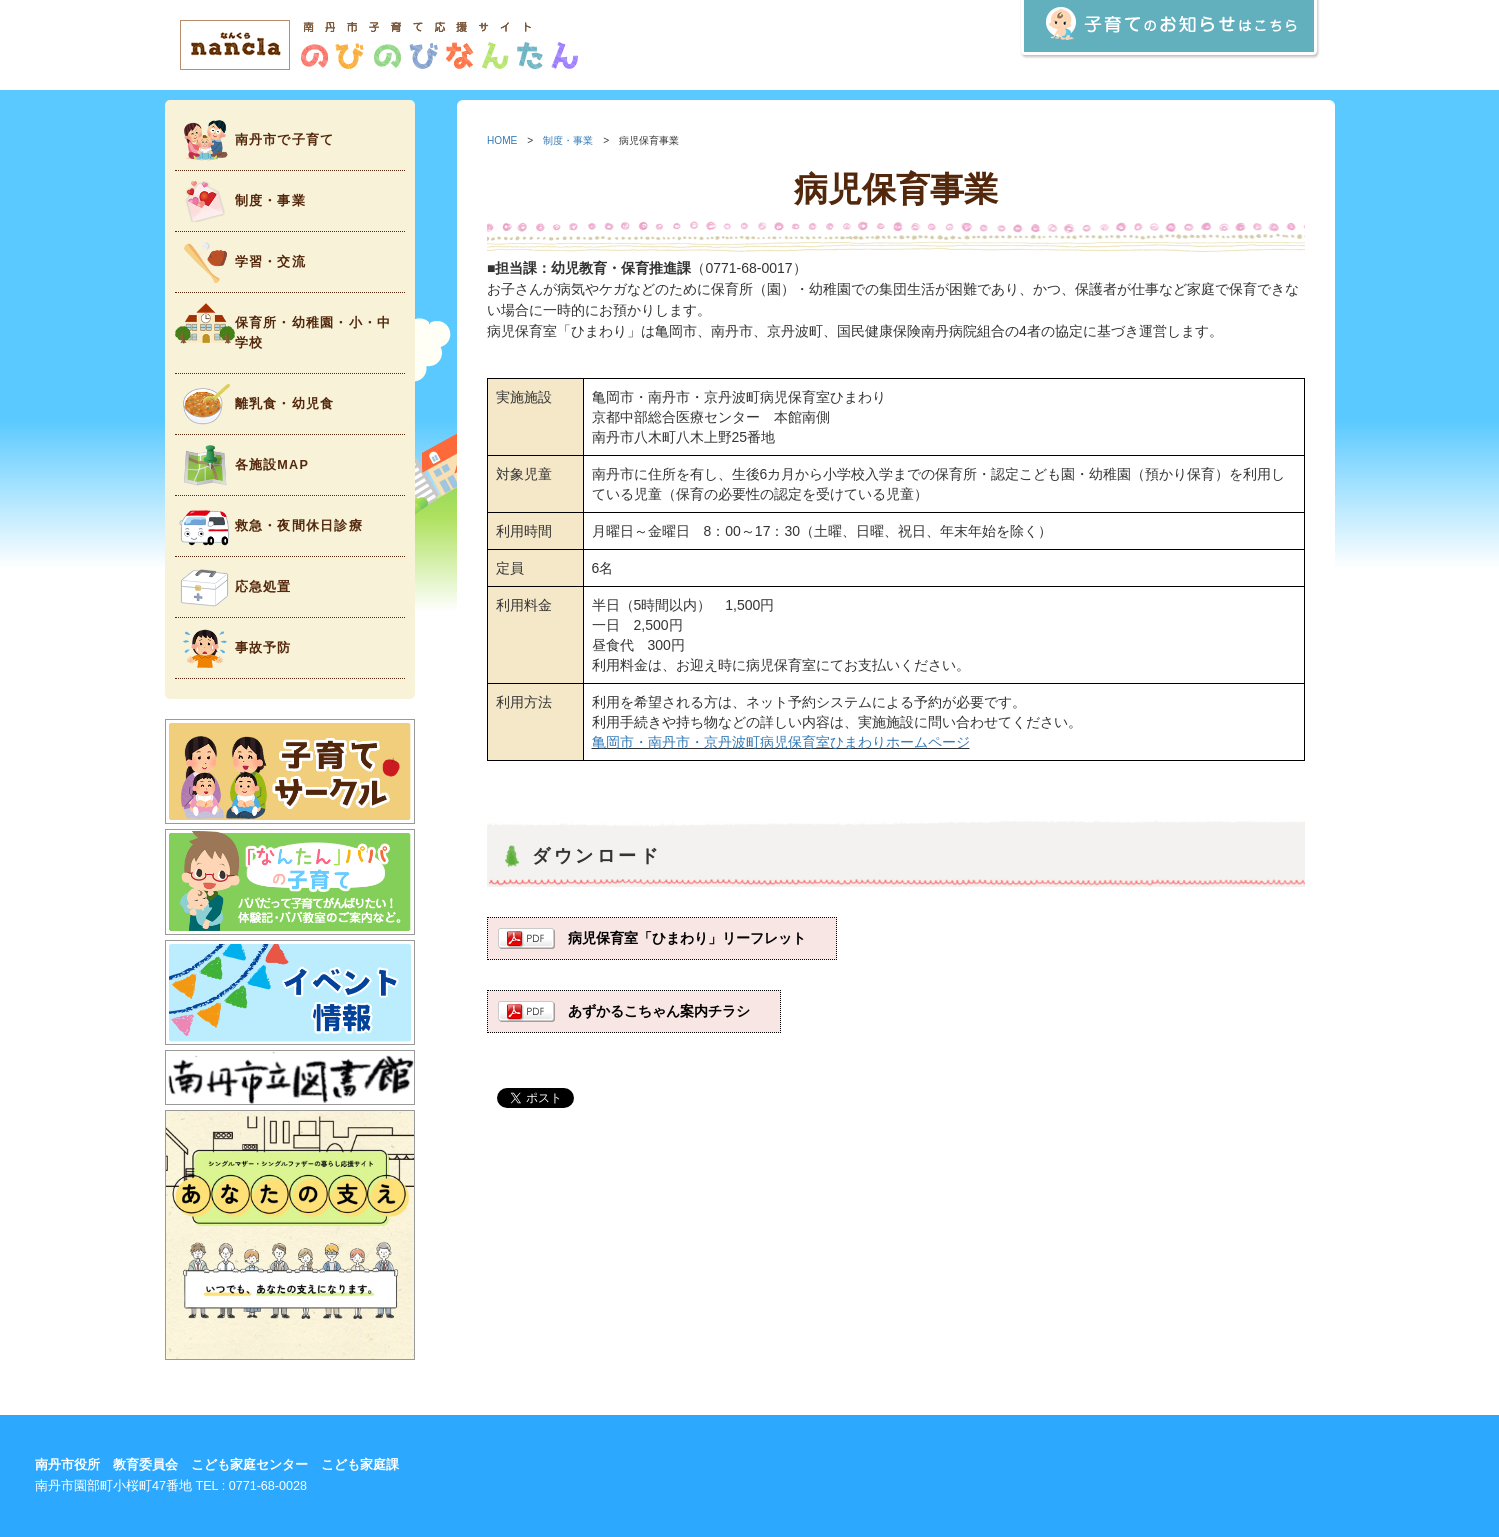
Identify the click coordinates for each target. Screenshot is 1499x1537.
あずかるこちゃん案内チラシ (659, 1011)
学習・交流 (240, 262)
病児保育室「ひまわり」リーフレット (687, 938)
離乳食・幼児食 (255, 404)
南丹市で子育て (255, 140)
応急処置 (233, 587)
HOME (502, 140)
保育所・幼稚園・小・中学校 (283, 326)
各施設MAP (242, 465)
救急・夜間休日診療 (269, 526)
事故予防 (233, 648)
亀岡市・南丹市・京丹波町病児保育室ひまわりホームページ (781, 742)
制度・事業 (240, 201)
